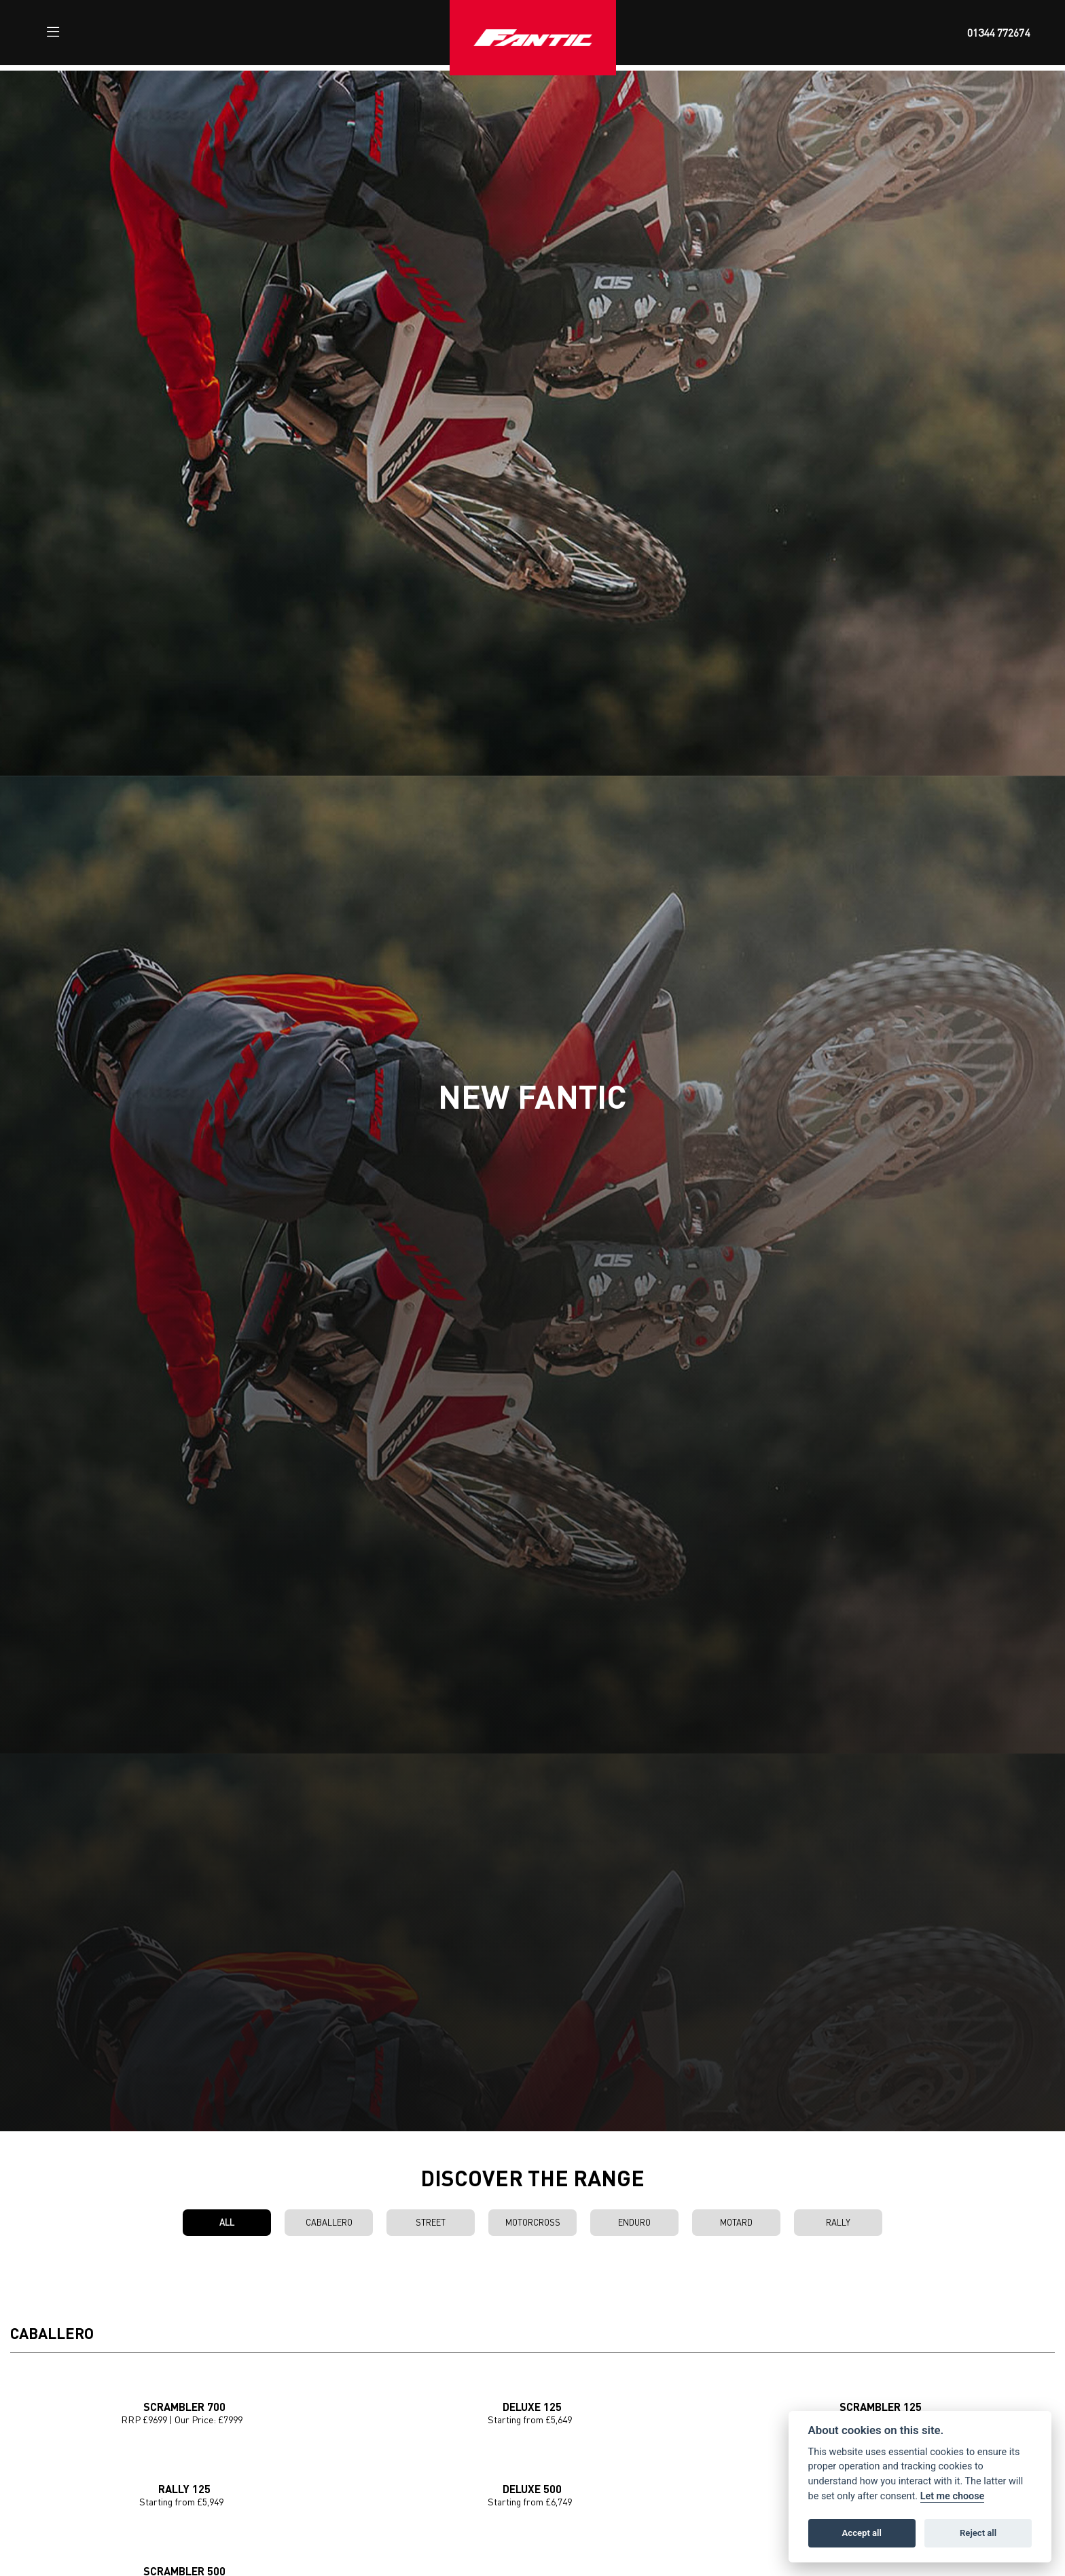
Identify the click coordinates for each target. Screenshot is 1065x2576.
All (226, 2222)
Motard (736, 2222)
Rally (838, 2222)
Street (431, 2222)
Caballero (329, 2222)
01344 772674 (998, 32)
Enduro (634, 2222)
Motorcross (532, 2222)
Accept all (862, 2533)
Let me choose (952, 2496)
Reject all (978, 2533)
